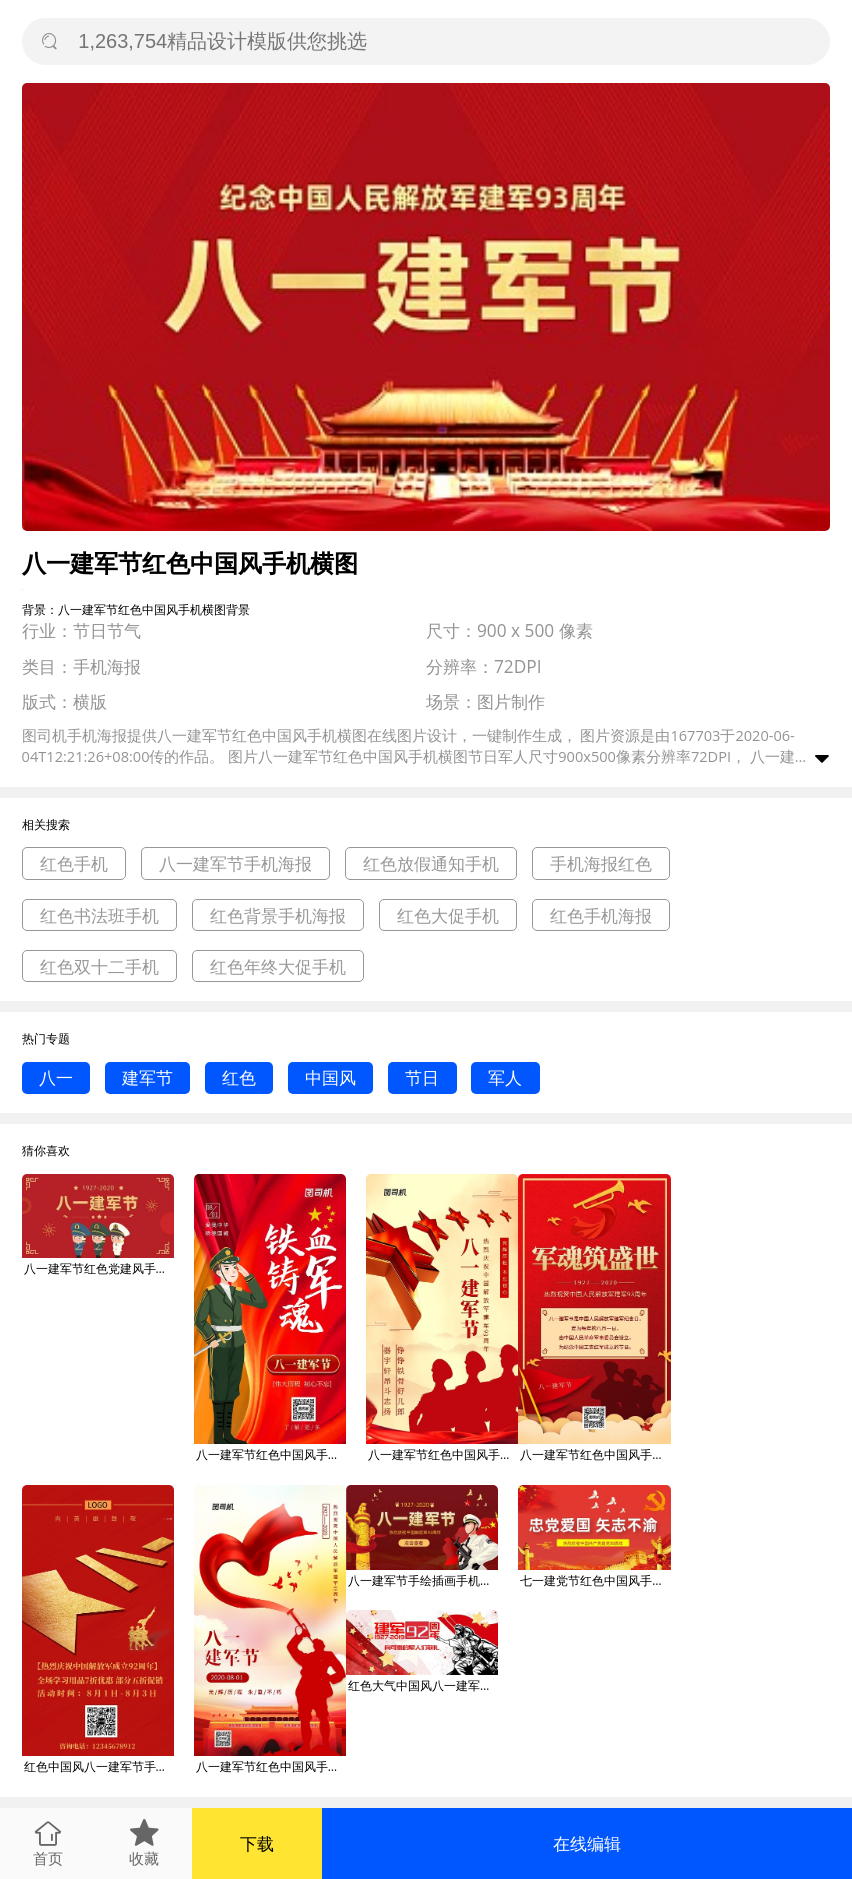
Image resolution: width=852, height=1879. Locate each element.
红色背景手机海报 (278, 915)
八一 (56, 1077)
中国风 (330, 1077)
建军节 (147, 1077)
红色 (239, 1077)
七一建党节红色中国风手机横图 (595, 1580)
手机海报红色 (601, 863)
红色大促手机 (448, 915)
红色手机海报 (601, 915)
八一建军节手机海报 (235, 863)
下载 (257, 1843)
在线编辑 (587, 1843)
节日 (422, 1077)
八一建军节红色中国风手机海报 (271, 1454)
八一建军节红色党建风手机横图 (99, 1268)
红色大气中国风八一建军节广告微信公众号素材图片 (423, 1685)
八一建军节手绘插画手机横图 (423, 1580)
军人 (505, 1077)
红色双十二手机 (99, 966)
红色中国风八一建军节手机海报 (99, 1766)
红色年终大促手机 (278, 966)
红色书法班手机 (99, 915)
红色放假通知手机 (431, 863)
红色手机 (74, 863)
